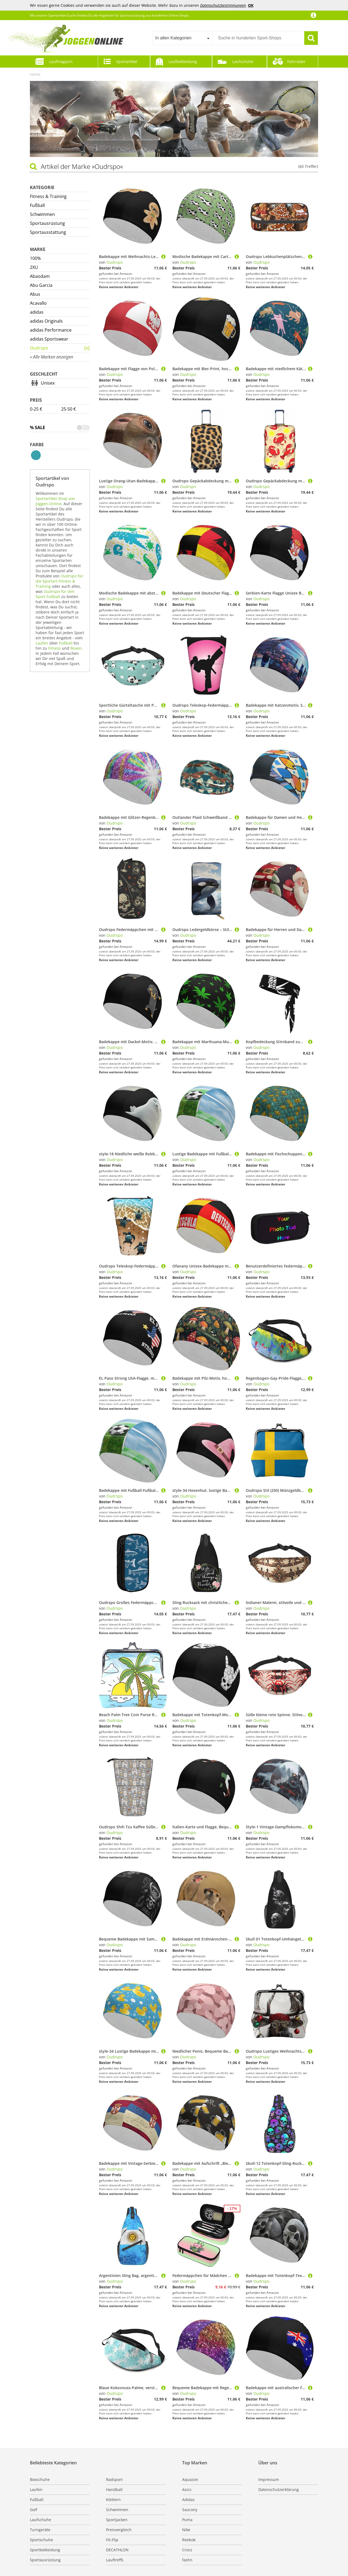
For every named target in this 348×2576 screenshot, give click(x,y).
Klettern (113, 2499)
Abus (35, 294)
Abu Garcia (41, 285)
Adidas (188, 2499)
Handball (114, 2489)
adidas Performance (51, 330)
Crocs (187, 2549)
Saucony (189, 2509)
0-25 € (36, 409)
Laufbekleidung (183, 61)
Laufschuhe (242, 61)
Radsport (114, 2479)
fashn (187, 2559)
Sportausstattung (48, 232)
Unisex (48, 383)
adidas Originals (46, 321)
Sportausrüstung (47, 223)
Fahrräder (296, 61)
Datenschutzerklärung (278, 2489)
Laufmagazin (61, 61)
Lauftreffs (114, 2559)
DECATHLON (117, 2549)
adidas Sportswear (49, 339)
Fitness (54, 648)
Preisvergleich (119, 2529)
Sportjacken (117, 2519)
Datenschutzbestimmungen (223, 5)
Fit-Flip (112, 2539)
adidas (37, 312)
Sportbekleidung (45, 2549)
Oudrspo (39, 348)
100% (35, 258)
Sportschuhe (41, 2539)
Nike (186, 2529)
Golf (33, 2509)
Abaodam (40, 276)
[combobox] (182, 38)
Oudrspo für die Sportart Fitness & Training (59, 581)
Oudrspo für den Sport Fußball (55, 594)
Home (35, 74)
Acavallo (38, 303)
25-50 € (68, 409)
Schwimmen (42, 214)
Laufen (42, 643)
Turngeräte (40, 2529)
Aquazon (190, 2479)
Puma (187, 2519)
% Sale (37, 427)
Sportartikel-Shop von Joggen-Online (55, 501)
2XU (34, 267)
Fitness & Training (48, 196)
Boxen (76, 648)
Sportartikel (126, 61)
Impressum (268, 2479)
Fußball (37, 205)
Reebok (188, 2539)
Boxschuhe (40, 2479)
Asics (186, 2489)
